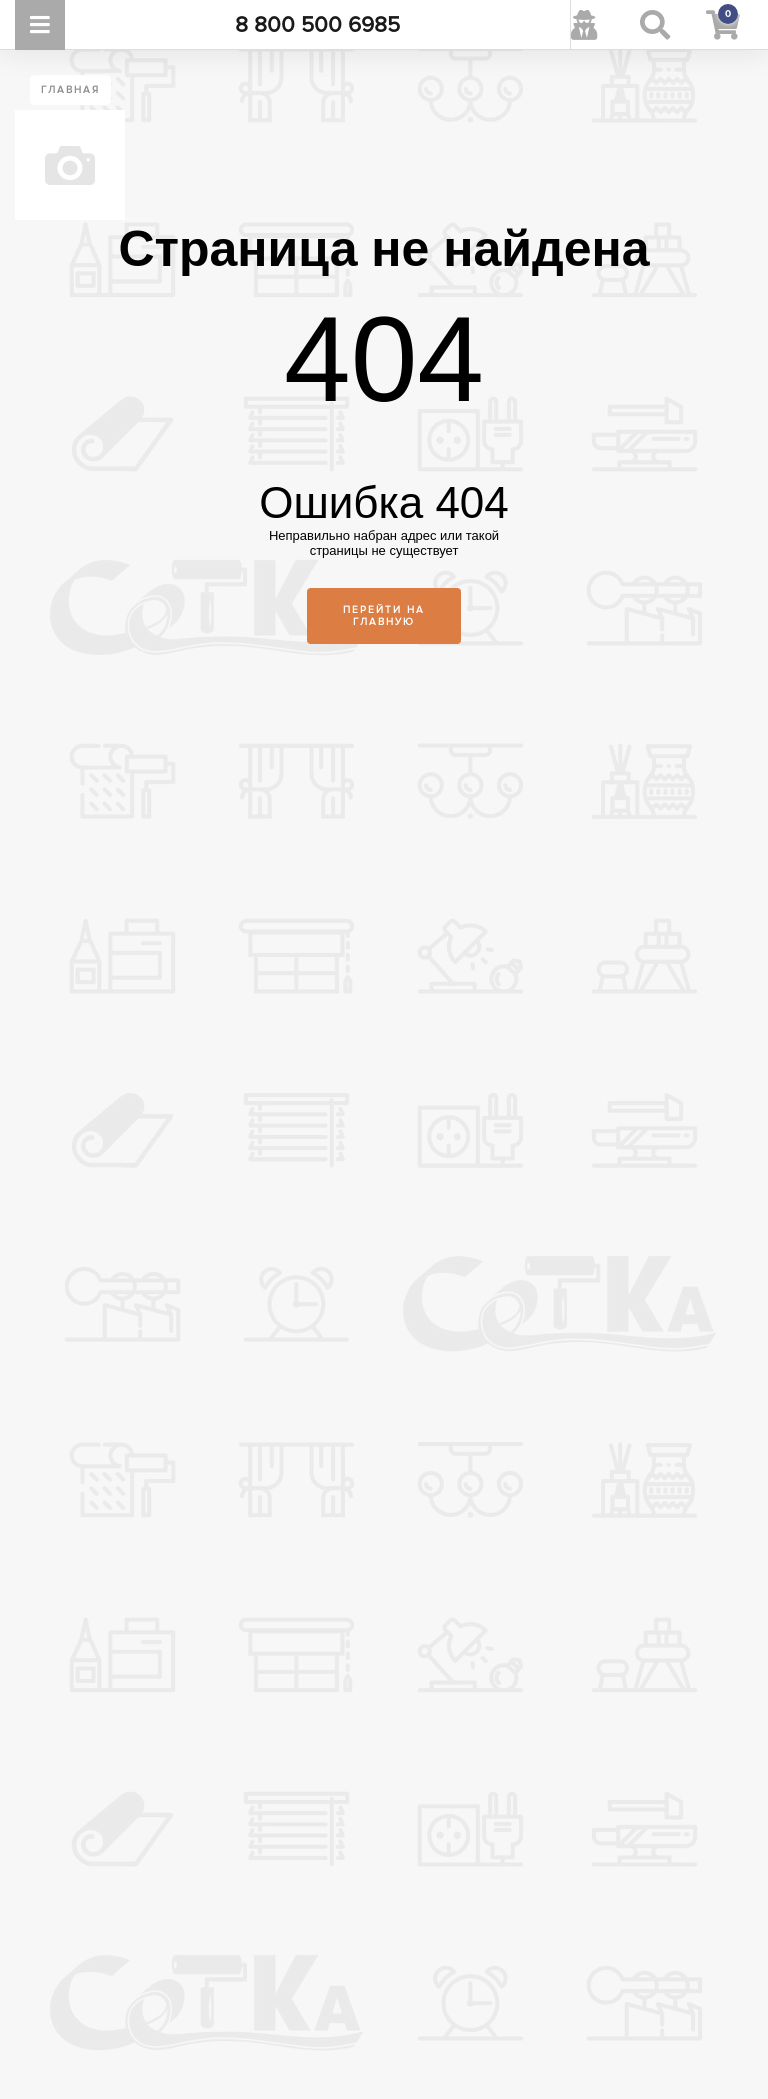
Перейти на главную (384, 616)
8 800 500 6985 (317, 25)
